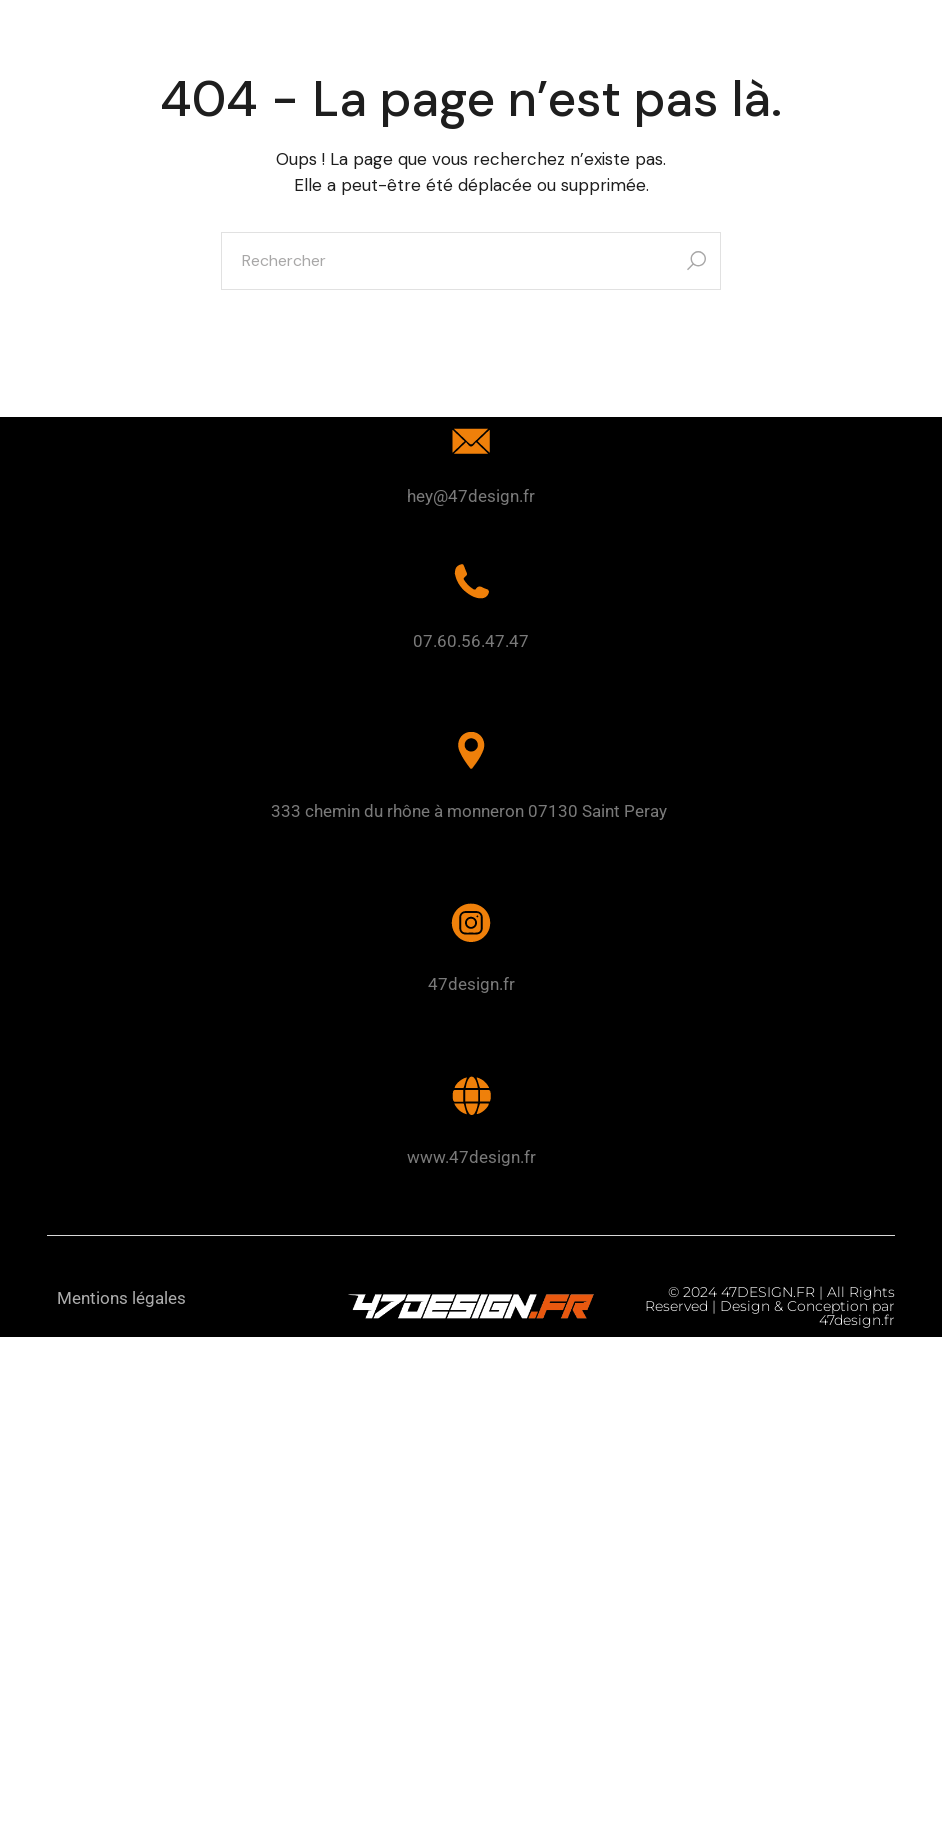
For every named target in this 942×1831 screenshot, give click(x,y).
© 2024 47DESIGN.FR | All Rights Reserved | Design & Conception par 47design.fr (770, 1306)
